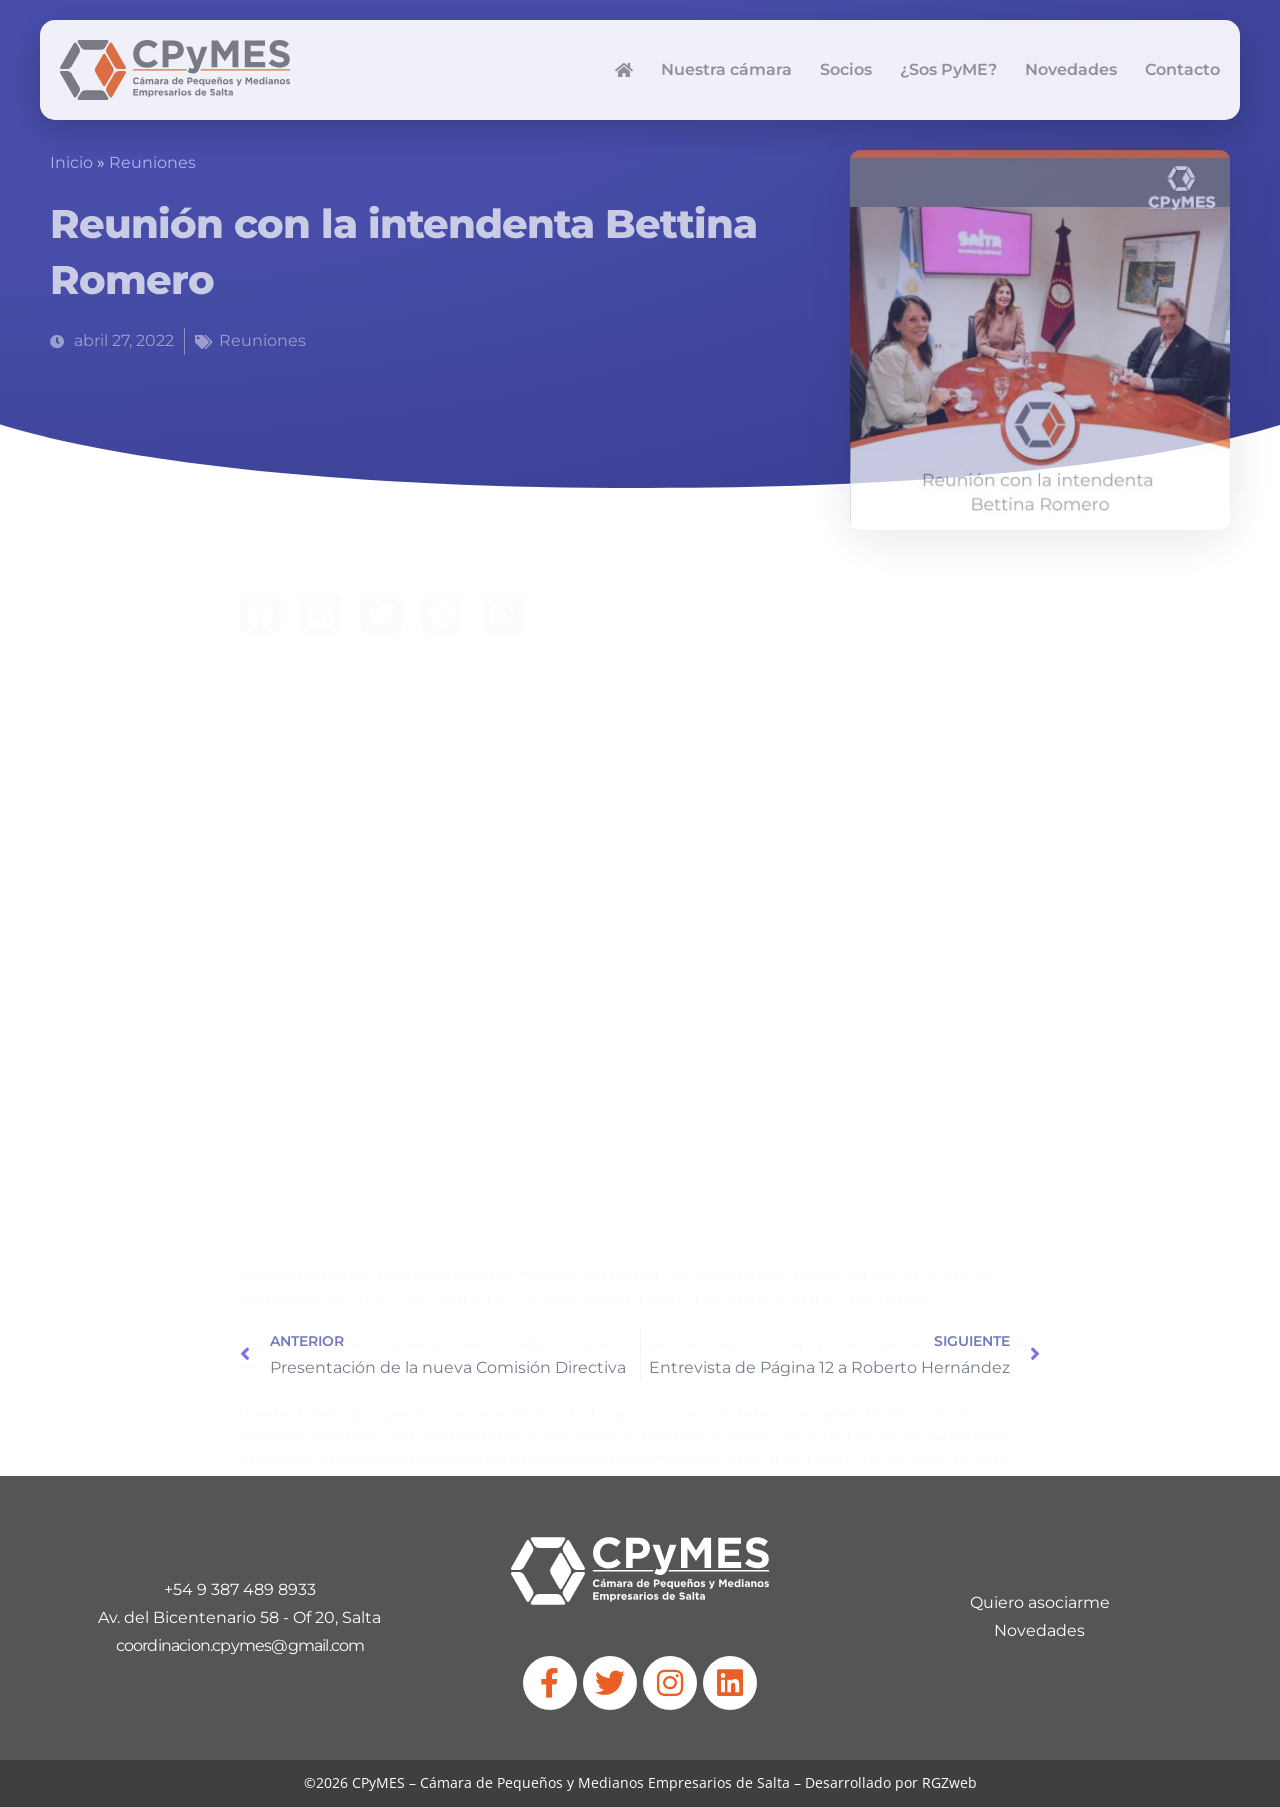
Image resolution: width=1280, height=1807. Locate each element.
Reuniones (152, 162)
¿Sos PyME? (948, 69)
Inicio (71, 162)
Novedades (1071, 69)
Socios (846, 69)
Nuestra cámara (726, 69)
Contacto (1182, 69)
